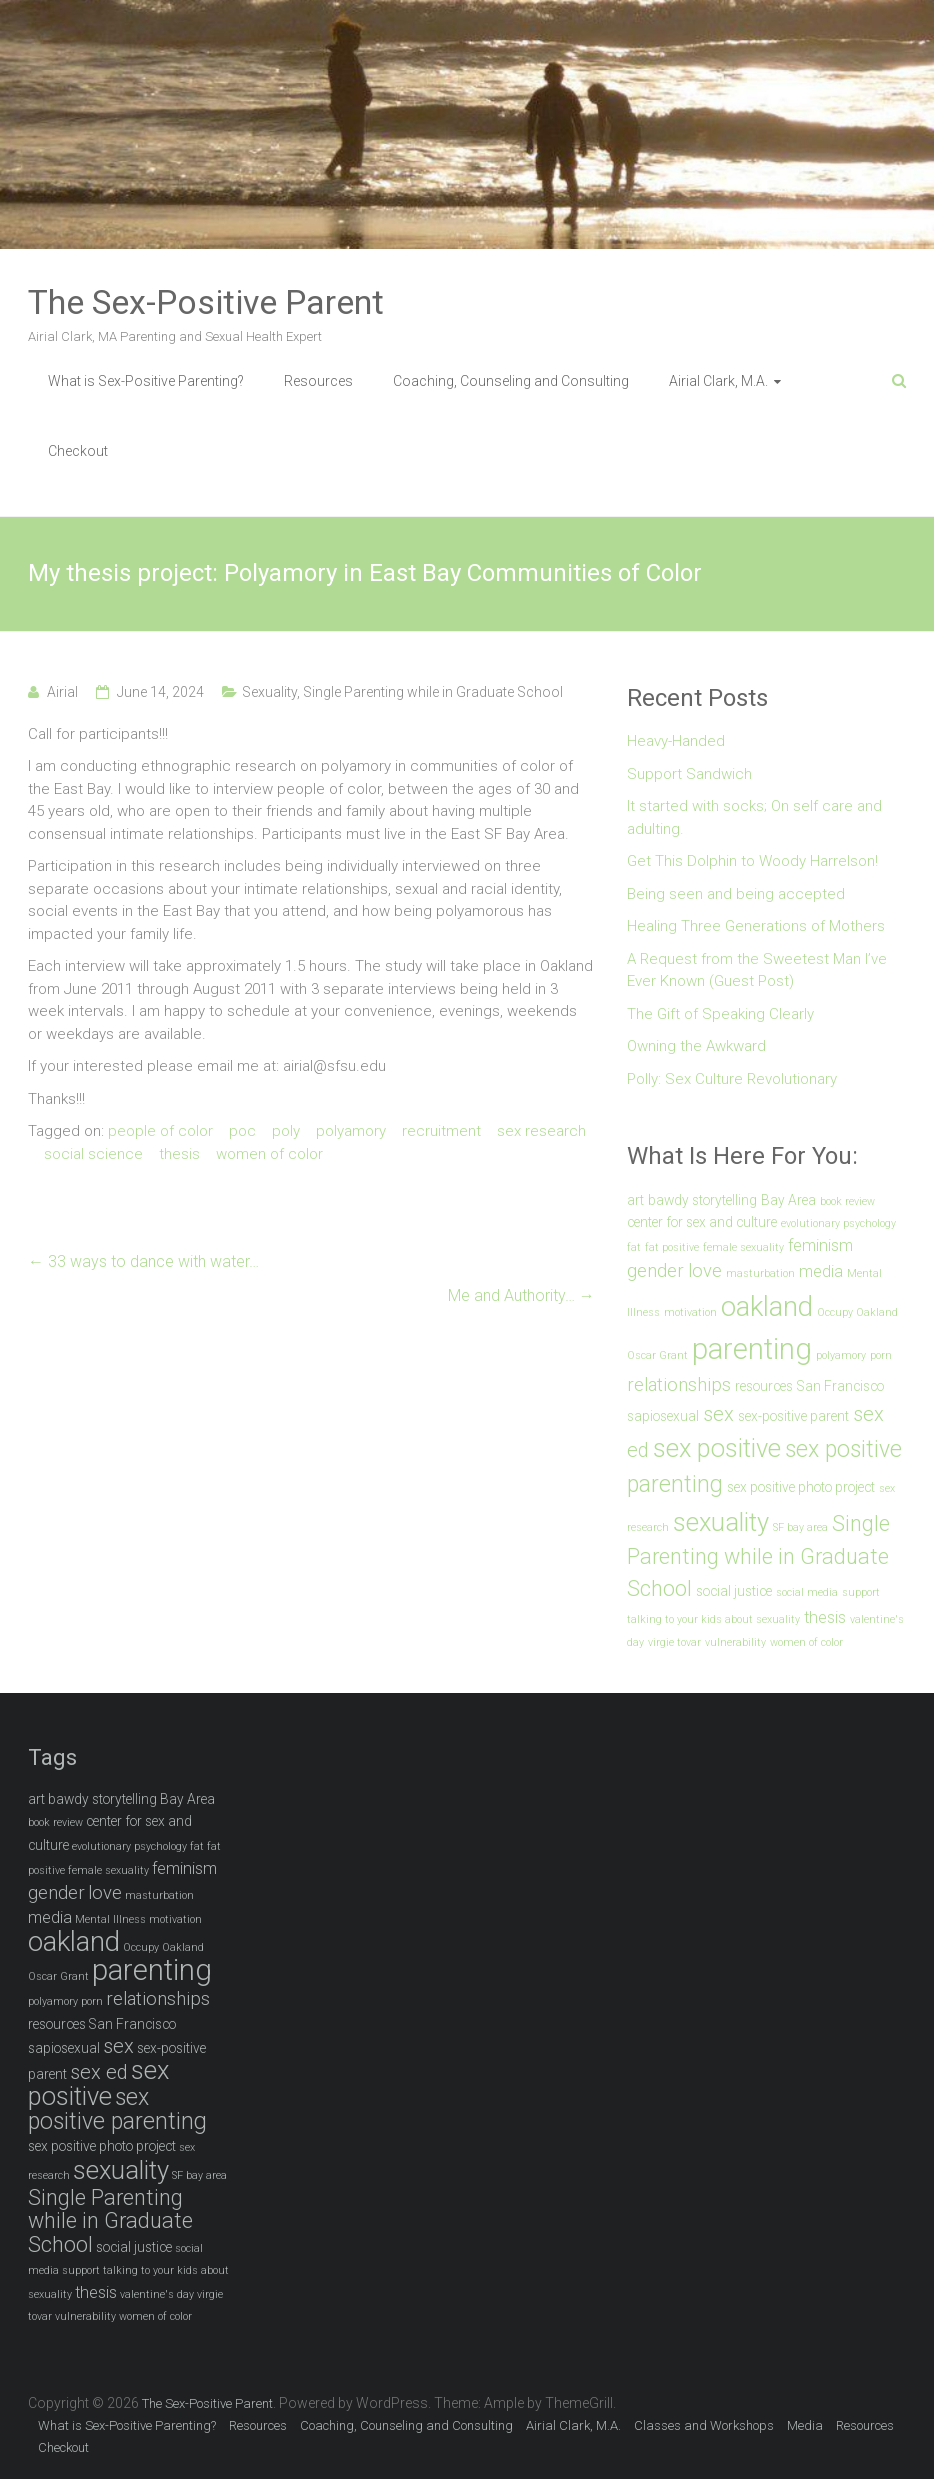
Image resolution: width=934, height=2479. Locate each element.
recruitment (441, 1131)
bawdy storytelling (702, 1200)
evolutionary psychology (838, 1223)
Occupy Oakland (857, 1312)
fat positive (672, 1247)
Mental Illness (110, 1919)
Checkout (78, 451)
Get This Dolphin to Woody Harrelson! (752, 861)
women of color (269, 1154)
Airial (62, 692)
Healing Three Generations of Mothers (756, 926)
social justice (734, 1591)
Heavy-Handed (676, 741)
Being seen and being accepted (736, 894)
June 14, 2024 (160, 692)
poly (286, 1131)
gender (655, 1271)
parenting (752, 1349)
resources (764, 1386)
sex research (541, 1131)
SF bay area (800, 1527)
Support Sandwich (689, 774)
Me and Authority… (521, 1295)
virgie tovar (674, 1642)
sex (718, 1414)
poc (242, 1131)
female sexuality (743, 1247)
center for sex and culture (702, 1222)
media (821, 1271)
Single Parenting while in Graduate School (433, 692)
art (635, 1200)
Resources (318, 381)
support (861, 1592)
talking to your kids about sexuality (713, 1619)
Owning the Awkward (696, 1046)
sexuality (721, 1522)
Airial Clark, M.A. (718, 381)
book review (847, 1201)
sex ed (99, 2072)
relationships (679, 1385)
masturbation (760, 1273)
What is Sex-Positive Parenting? (146, 381)
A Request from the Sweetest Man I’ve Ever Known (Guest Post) (757, 970)
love (705, 1271)
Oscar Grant (657, 1355)
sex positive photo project (801, 1487)
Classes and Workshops (704, 2425)
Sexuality (269, 692)
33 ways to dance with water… (143, 1261)
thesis (179, 1154)
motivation (690, 1312)
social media (807, 1592)
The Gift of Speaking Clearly (720, 1014)
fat (634, 1247)
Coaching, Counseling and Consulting (511, 381)
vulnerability (735, 1642)
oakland (767, 1306)
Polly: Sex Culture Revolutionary (732, 1079)
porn (881, 1355)
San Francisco (840, 1386)
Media (805, 2425)
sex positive (717, 1448)
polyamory (351, 1131)
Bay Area (788, 1200)
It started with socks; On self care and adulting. (754, 817)
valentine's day (157, 2294)
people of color (160, 1131)
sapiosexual (663, 1416)
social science (93, 1154)
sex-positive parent (793, 1416)
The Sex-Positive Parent (206, 302)
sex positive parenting (117, 2109)
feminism (820, 1245)
